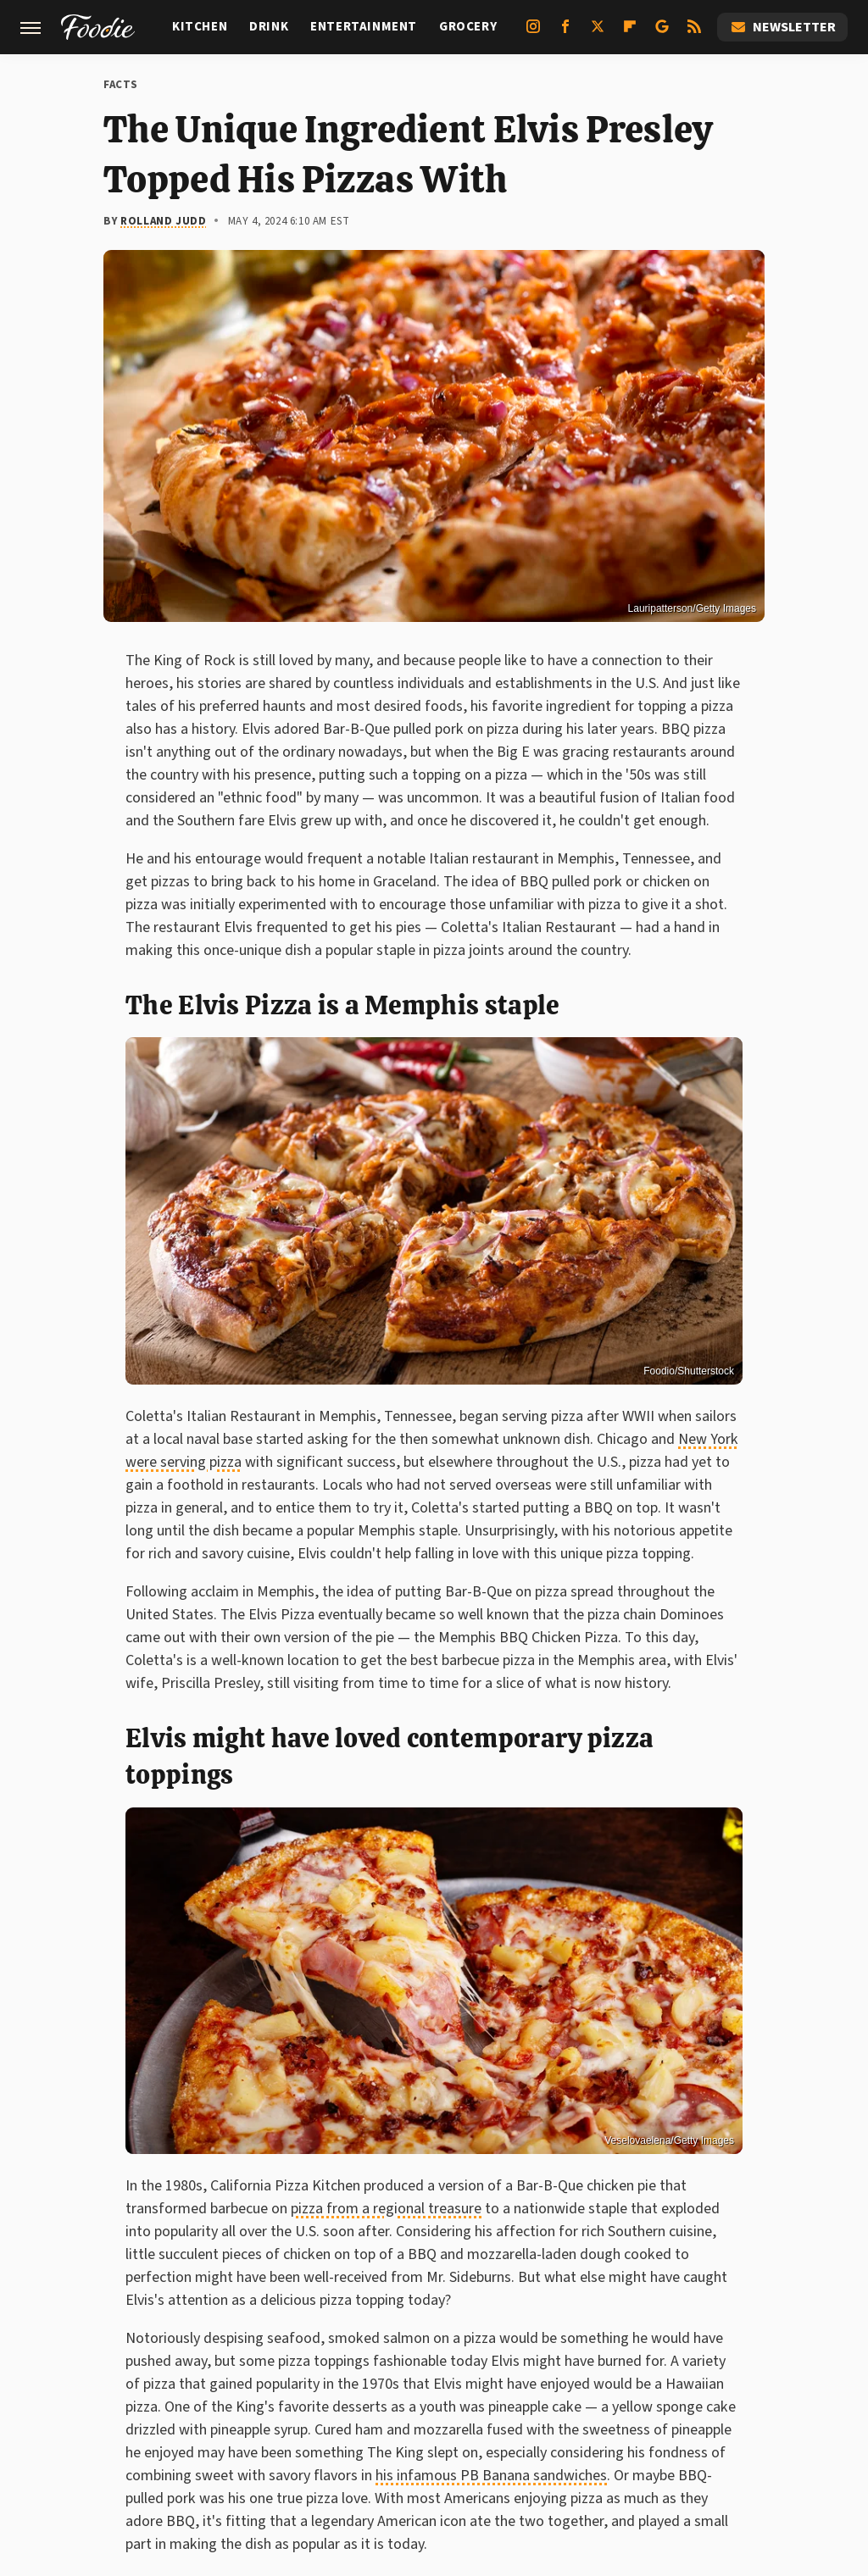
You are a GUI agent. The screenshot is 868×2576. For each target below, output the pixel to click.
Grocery (468, 27)
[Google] (662, 33)
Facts (120, 84)
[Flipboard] (629, 33)
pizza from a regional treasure (386, 2208)
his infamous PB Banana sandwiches (491, 2475)
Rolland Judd (163, 221)
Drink (268, 27)
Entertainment (363, 27)
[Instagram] (533, 33)
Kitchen (199, 27)
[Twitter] (597, 33)
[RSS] (694, 33)
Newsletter (782, 27)
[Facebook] (565, 33)
